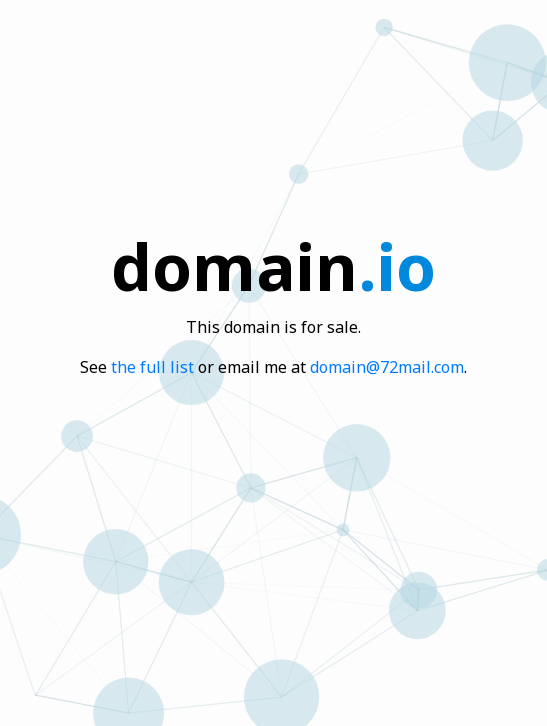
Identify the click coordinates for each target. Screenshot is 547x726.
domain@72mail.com (387, 367)
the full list (152, 367)
